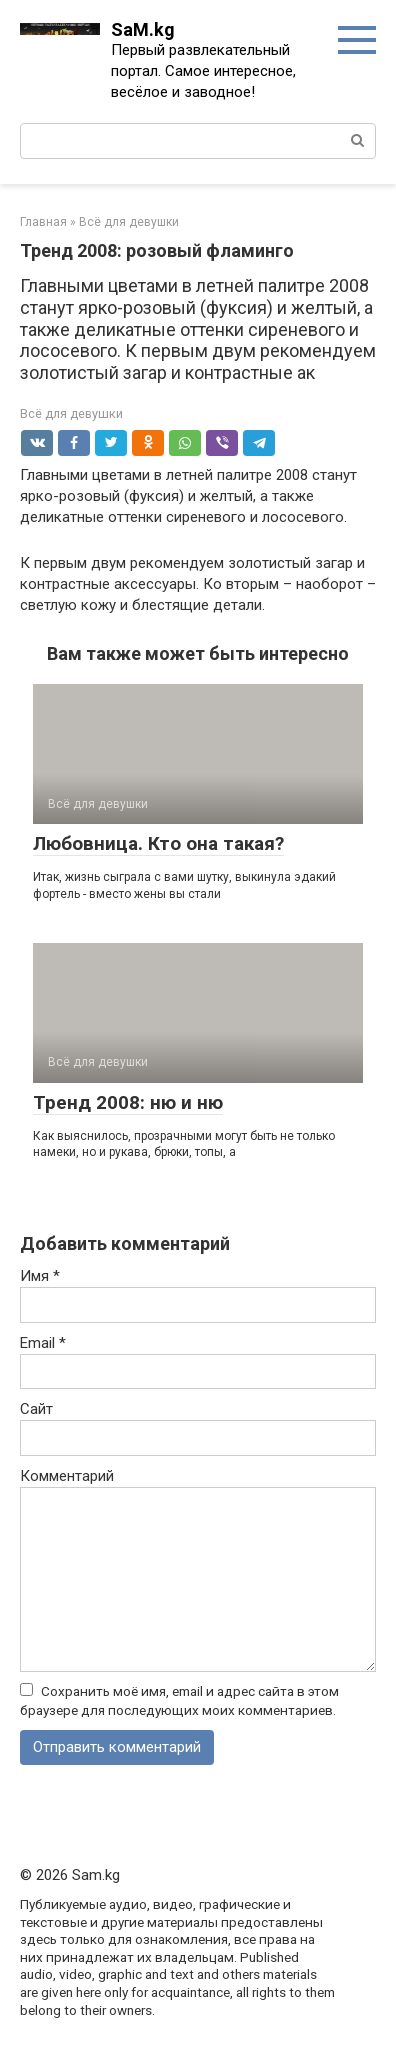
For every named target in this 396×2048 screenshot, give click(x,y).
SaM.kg (143, 29)
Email (43, 1343)
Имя (40, 1276)
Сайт (36, 1409)
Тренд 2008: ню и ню (128, 1102)
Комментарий (67, 1476)
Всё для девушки (71, 413)
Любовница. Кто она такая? (158, 843)
